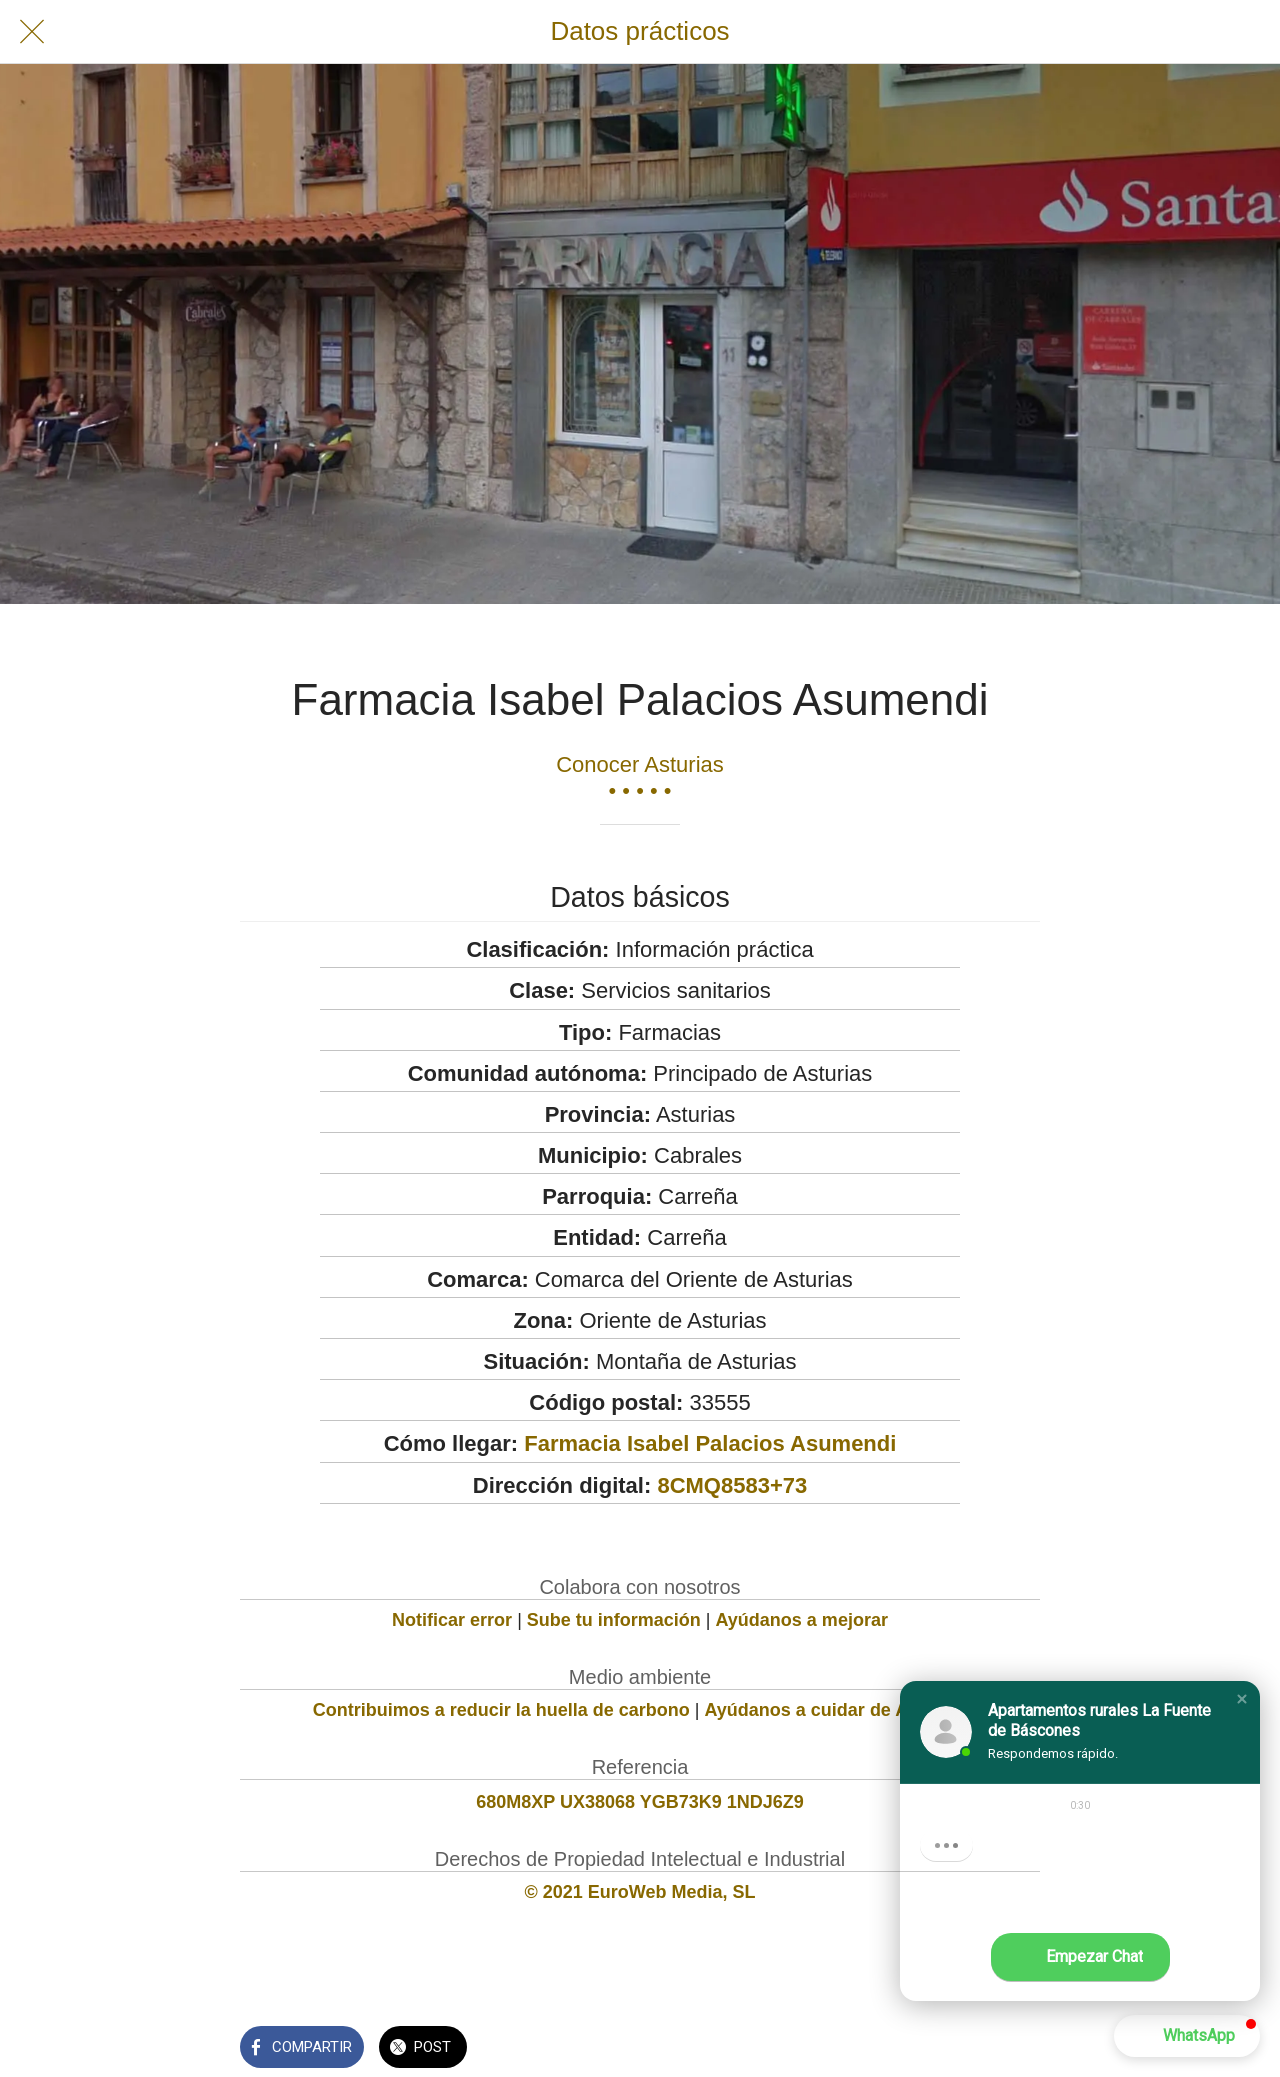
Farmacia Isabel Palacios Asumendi (710, 1443)
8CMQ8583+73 (732, 1485)
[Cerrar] (32, 32)
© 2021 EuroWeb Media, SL (640, 1892)
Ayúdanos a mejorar (802, 1620)
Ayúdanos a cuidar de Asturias (836, 1710)
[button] (1242, 1699)
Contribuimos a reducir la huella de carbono (501, 1710)
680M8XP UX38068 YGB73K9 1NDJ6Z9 (640, 1802)
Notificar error (452, 1620)
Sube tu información (614, 1620)
